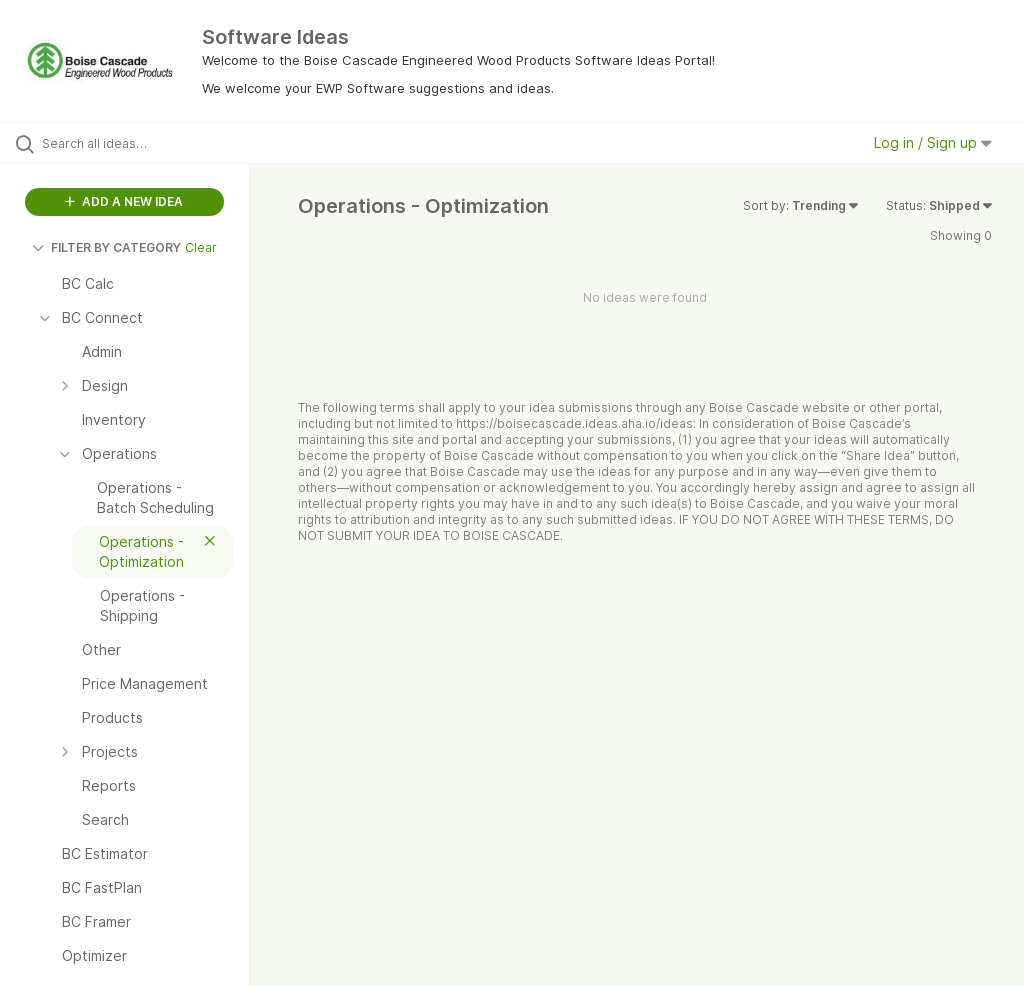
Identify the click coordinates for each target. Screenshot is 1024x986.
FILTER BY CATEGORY (106, 247)
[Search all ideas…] (135, 143)
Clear (201, 247)
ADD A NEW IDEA (124, 201)
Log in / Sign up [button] (933, 142)
